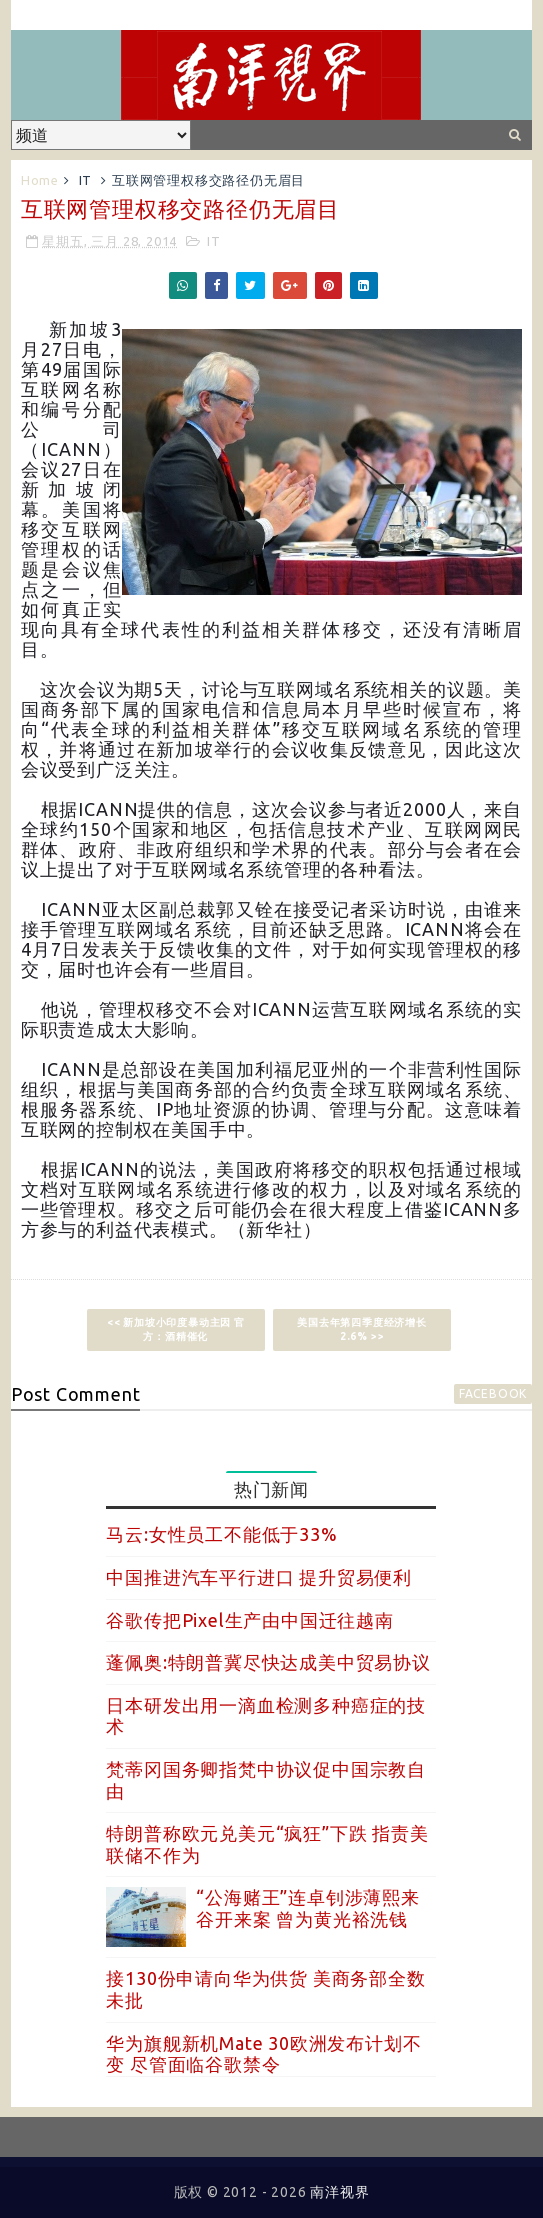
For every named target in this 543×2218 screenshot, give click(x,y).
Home (40, 180)
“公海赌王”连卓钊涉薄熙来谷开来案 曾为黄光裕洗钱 (307, 1908)
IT (86, 180)
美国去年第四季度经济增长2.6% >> (362, 1329)
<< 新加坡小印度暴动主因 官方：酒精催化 (176, 1329)
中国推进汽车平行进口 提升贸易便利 (259, 1577)
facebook (493, 1393)
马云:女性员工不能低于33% (221, 1534)
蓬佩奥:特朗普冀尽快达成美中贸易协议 (268, 1662)
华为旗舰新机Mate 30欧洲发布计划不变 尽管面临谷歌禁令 (263, 2054)
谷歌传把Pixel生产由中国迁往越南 (249, 1620)
